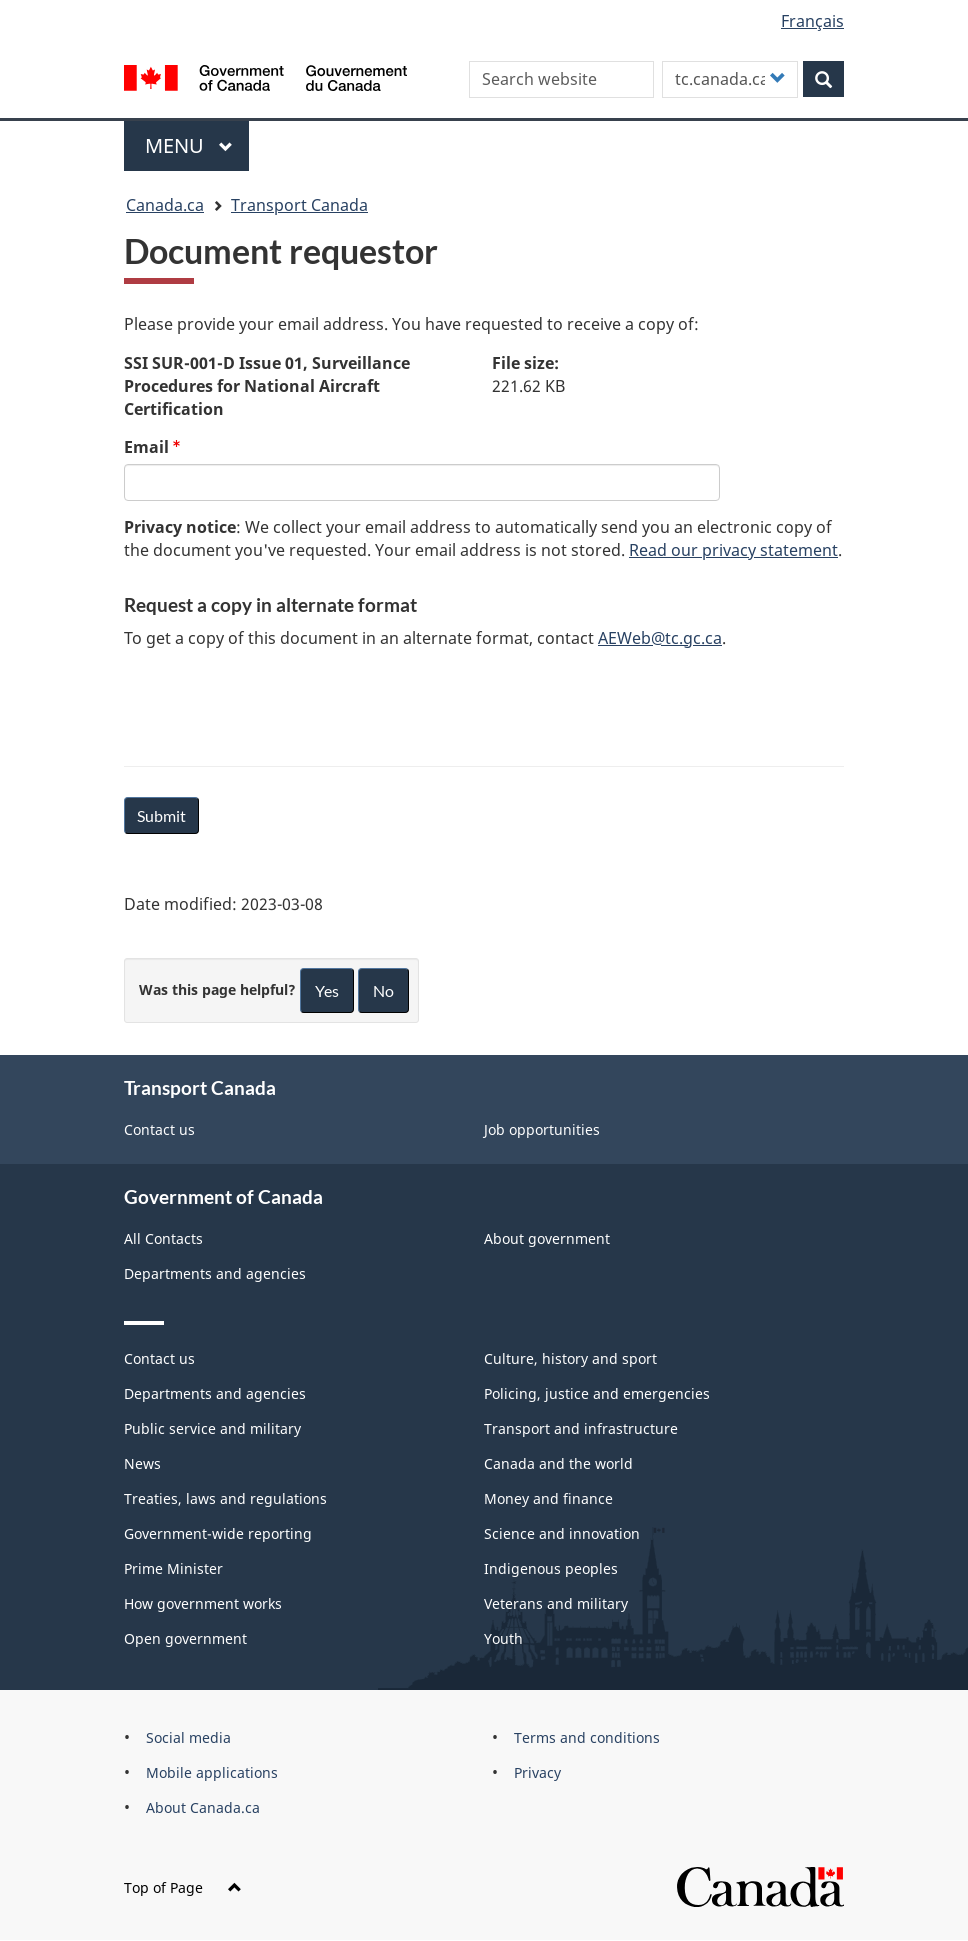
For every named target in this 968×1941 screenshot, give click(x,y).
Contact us (159, 1129)
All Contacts (163, 1238)
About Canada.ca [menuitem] (203, 1807)
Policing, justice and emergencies (597, 1393)
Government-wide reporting (218, 1533)
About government (547, 1238)
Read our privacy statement (733, 550)
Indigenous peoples (551, 1568)
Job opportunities (542, 1129)
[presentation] (276, 704)
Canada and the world (558, 1463)
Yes (327, 990)
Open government (185, 1638)
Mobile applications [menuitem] (212, 1772)
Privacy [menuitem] (537, 1772)
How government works (203, 1603)
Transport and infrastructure (581, 1428)
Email (146, 447)
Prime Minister (173, 1568)
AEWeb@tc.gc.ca (660, 638)
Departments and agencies (215, 1273)
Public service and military (212, 1428)
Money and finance (548, 1498)
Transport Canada (299, 205)
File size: (525, 363)
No (383, 990)
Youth (503, 1638)
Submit (161, 815)
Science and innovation (562, 1533)
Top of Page (183, 1887)
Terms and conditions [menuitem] (587, 1737)
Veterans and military (556, 1603)
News (142, 1463)
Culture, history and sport (570, 1358)
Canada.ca (165, 205)
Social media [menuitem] (188, 1737)
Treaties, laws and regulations (225, 1498)
